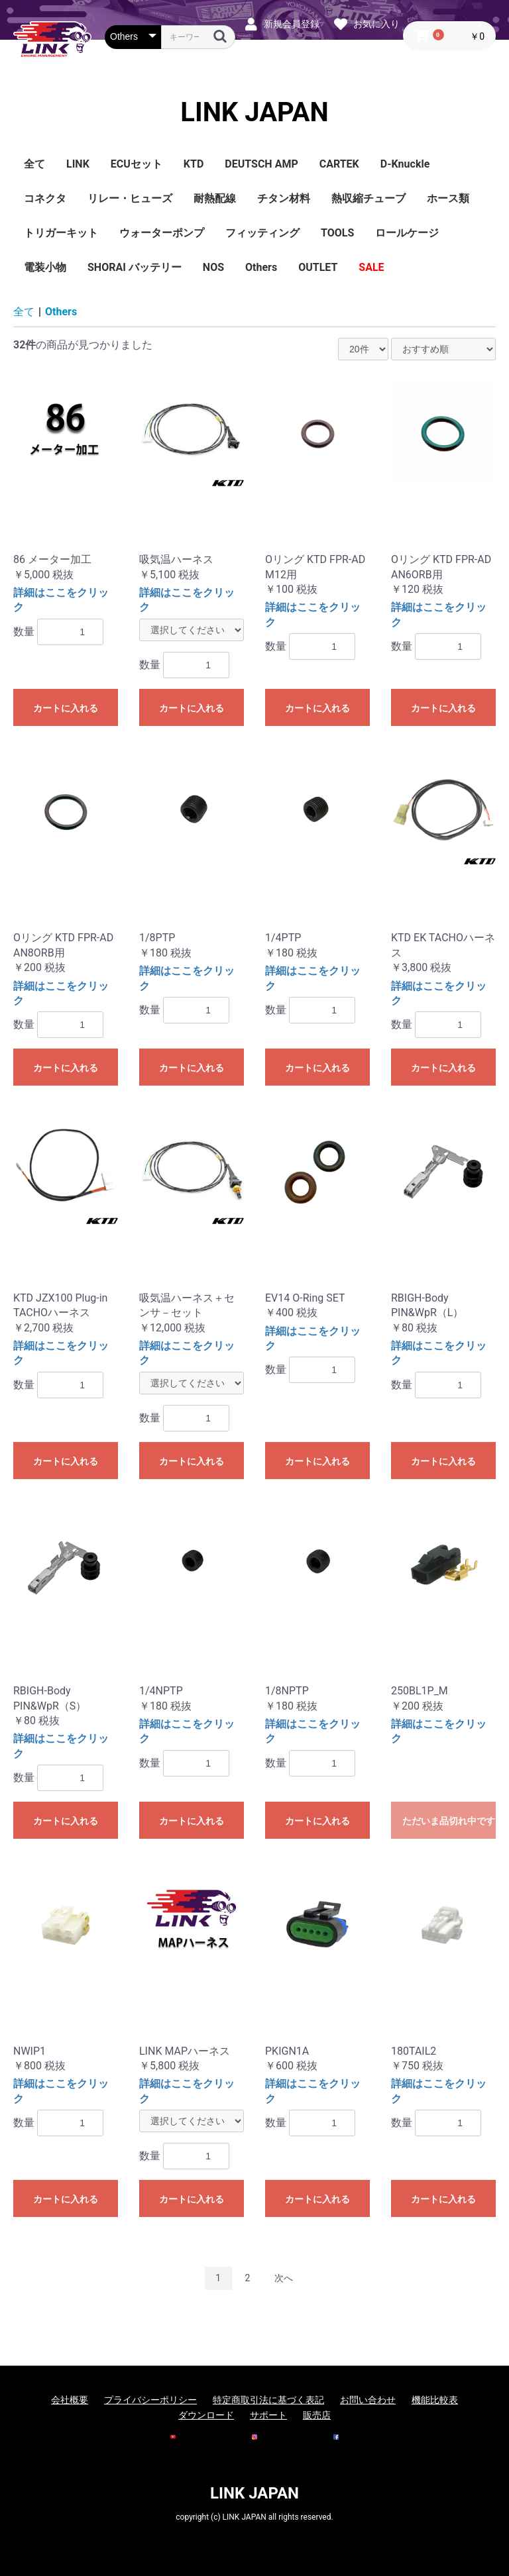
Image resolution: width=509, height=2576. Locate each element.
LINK (77, 164)
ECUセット (136, 164)
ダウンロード (206, 2415)
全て (34, 164)
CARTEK (339, 164)
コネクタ (45, 198)
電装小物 (45, 267)
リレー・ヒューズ (129, 198)
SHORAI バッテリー (134, 267)
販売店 (317, 2415)
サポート (268, 2415)
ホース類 (448, 198)
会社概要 (69, 2400)
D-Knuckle (405, 164)
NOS (213, 267)
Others (261, 267)
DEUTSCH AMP (261, 164)
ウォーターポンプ (161, 233)
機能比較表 (435, 2400)
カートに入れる (65, 708)
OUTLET (317, 267)
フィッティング (262, 233)
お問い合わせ (368, 2400)
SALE (371, 267)
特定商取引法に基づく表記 (268, 2400)
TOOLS (337, 233)
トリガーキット (61, 233)
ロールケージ (407, 233)
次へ (283, 2278)
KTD (193, 164)
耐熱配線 (215, 198)
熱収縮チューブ (368, 198)
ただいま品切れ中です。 (449, 1821)
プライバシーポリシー (150, 2400)
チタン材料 (283, 198)
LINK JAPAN (254, 112)
